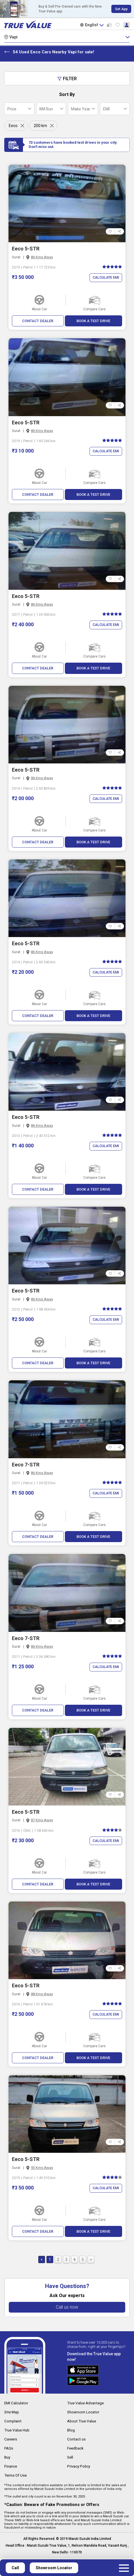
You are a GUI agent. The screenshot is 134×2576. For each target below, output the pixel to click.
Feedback (75, 2450)
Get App (121, 9)
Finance (11, 2467)
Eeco (13, 125)
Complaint (13, 2423)
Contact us (76, 2441)
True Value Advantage (87, 2406)
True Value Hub (17, 2432)
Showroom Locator (84, 2415)
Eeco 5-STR (25, 249)
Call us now (67, 2310)
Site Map (12, 2415)
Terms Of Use (16, 2476)
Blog (71, 2432)
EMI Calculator (17, 2406)
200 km (40, 125)
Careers (11, 2441)
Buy (7, 2458)
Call (15, 2568)
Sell (70, 2458)
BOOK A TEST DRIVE (93, 321)
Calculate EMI (105, 278)
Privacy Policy (79, 2467)
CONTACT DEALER (38, 321)
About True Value (82, 2423)
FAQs (9, 2450)
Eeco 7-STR (25, 1466)
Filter (67, 78)
